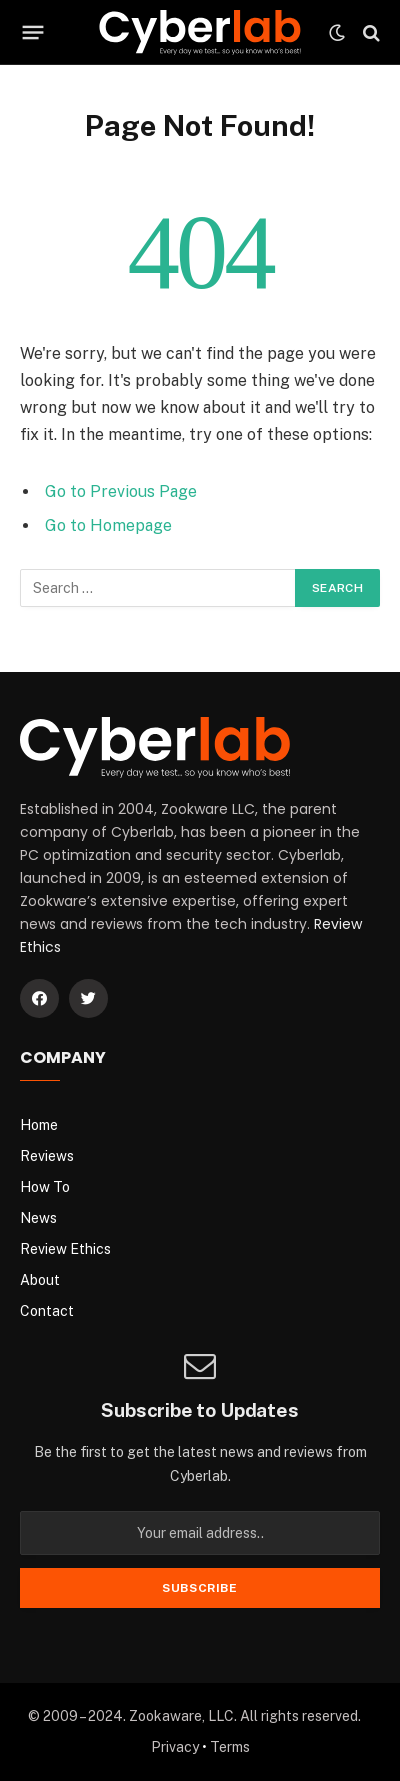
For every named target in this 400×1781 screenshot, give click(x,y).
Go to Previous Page (121, 491)
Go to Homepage (108, 525)
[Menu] (33, 33)
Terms (230, 1747)
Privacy (175, 1747)
